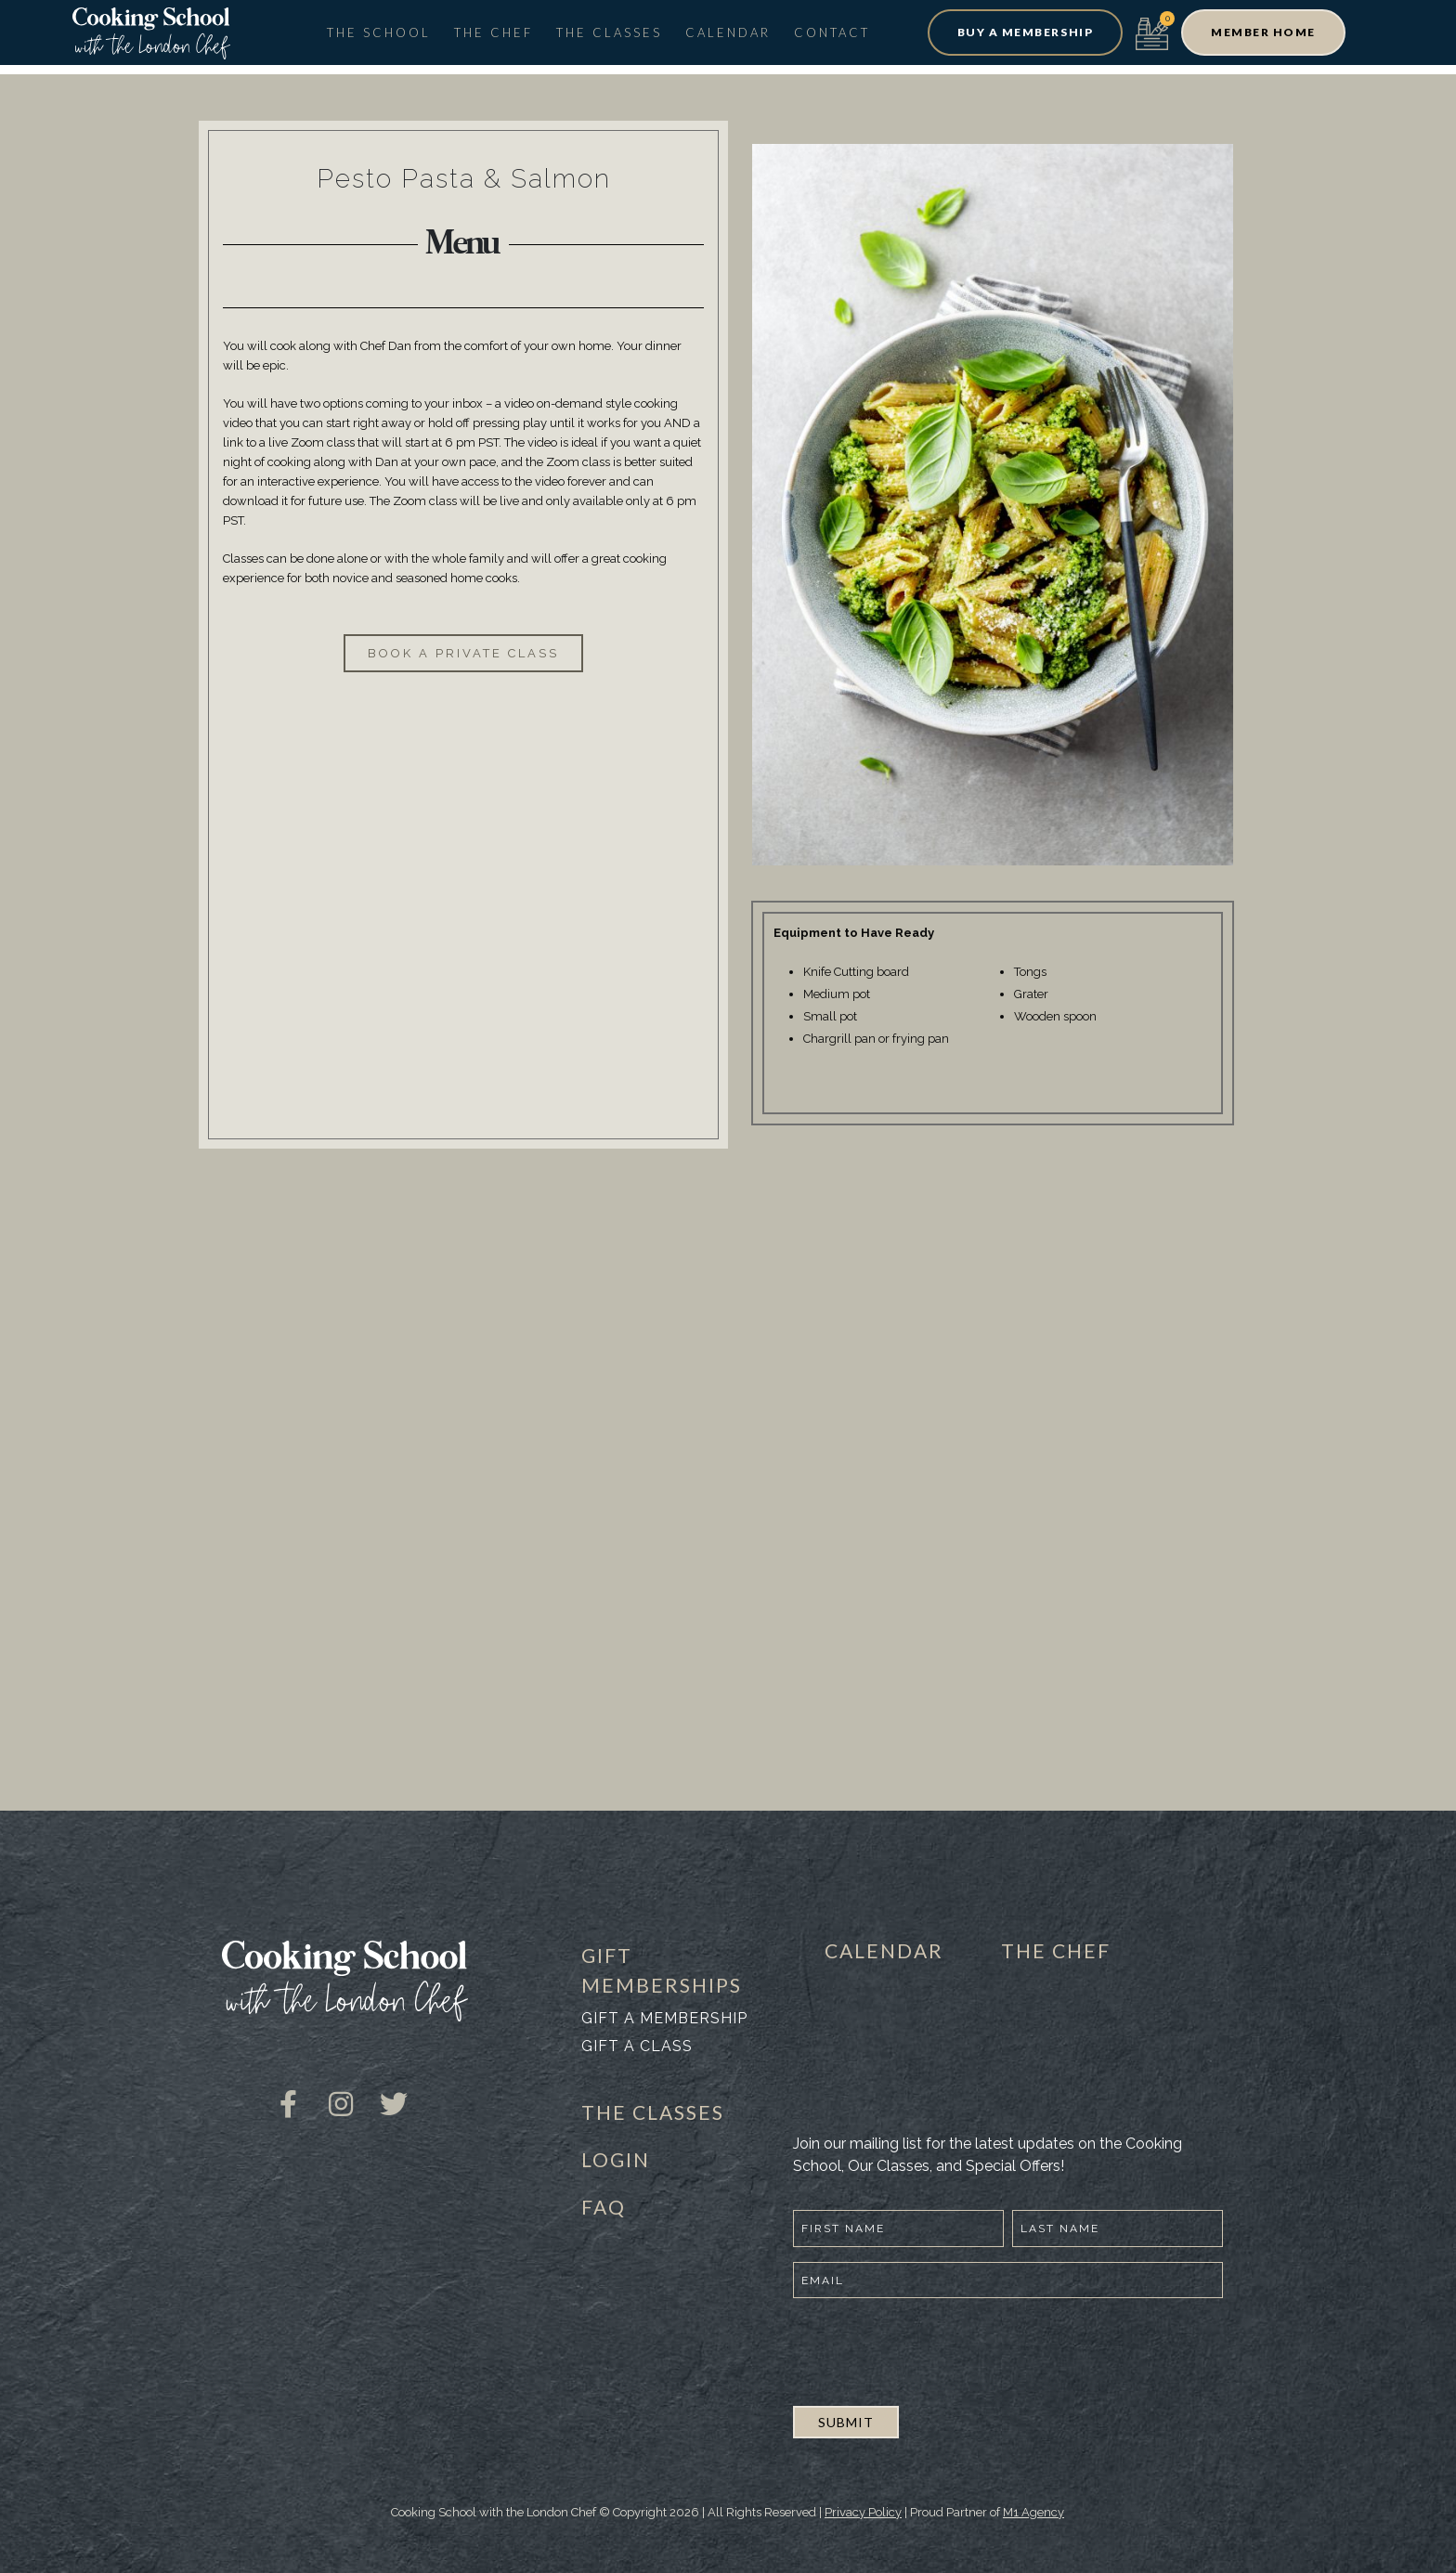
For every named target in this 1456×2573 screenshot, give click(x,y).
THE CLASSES (652, 2112)
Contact (832, 32)
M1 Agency (1033, 2512)
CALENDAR (884, 1950)
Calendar (728, 32)
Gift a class (637, 2046)
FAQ (603, 2206)
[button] (1025, 32)
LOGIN (615, 2159)
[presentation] (934, 2349)
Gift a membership (664, 2018)
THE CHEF (1056, 1950)
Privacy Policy (863, 2512)
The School (379, 32)
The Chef (493, 32)
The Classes (609, 32)
